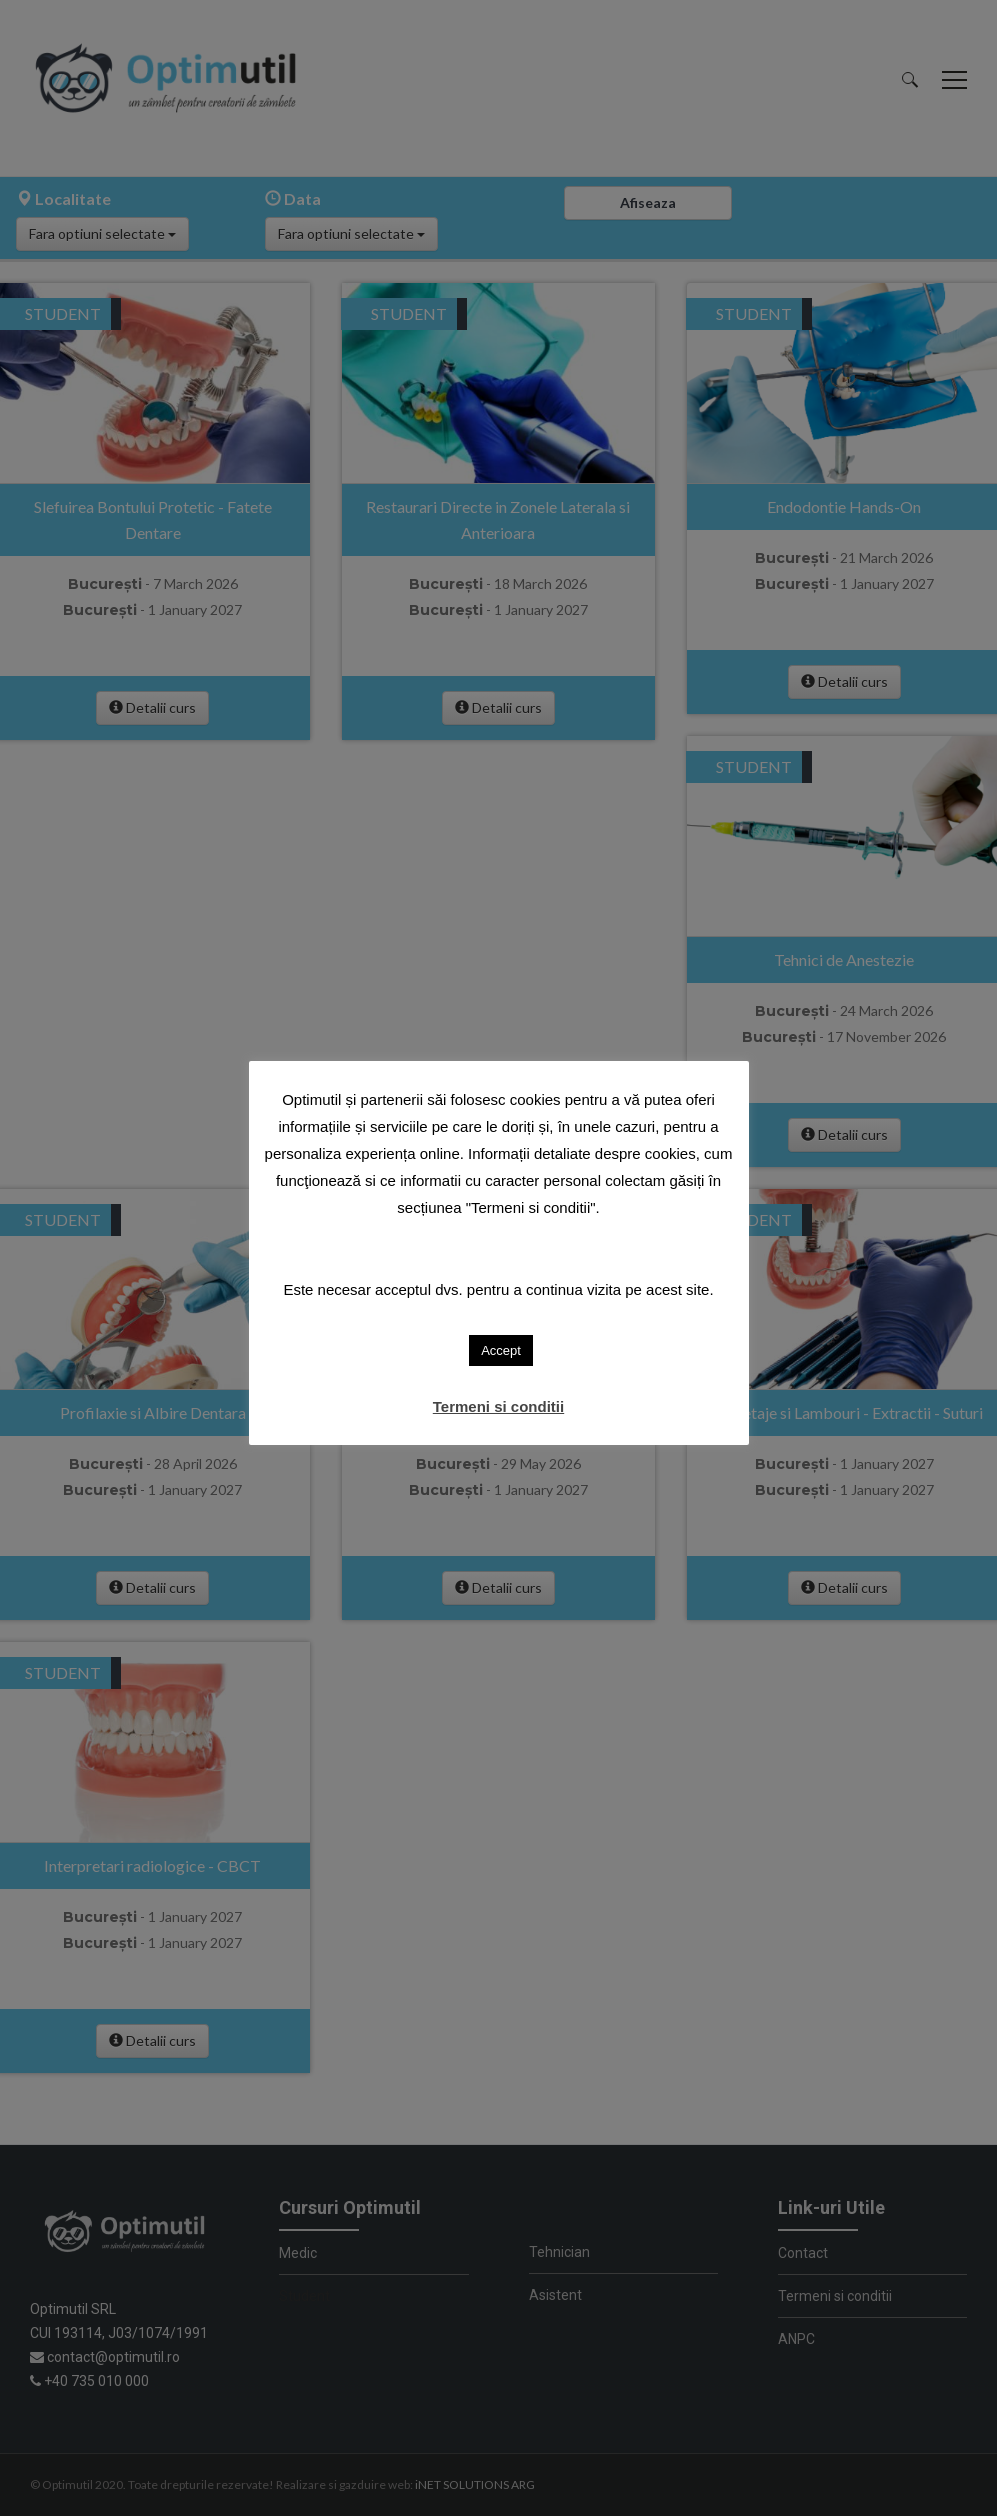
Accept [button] (501, 1350)
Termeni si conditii (498, 1406)
